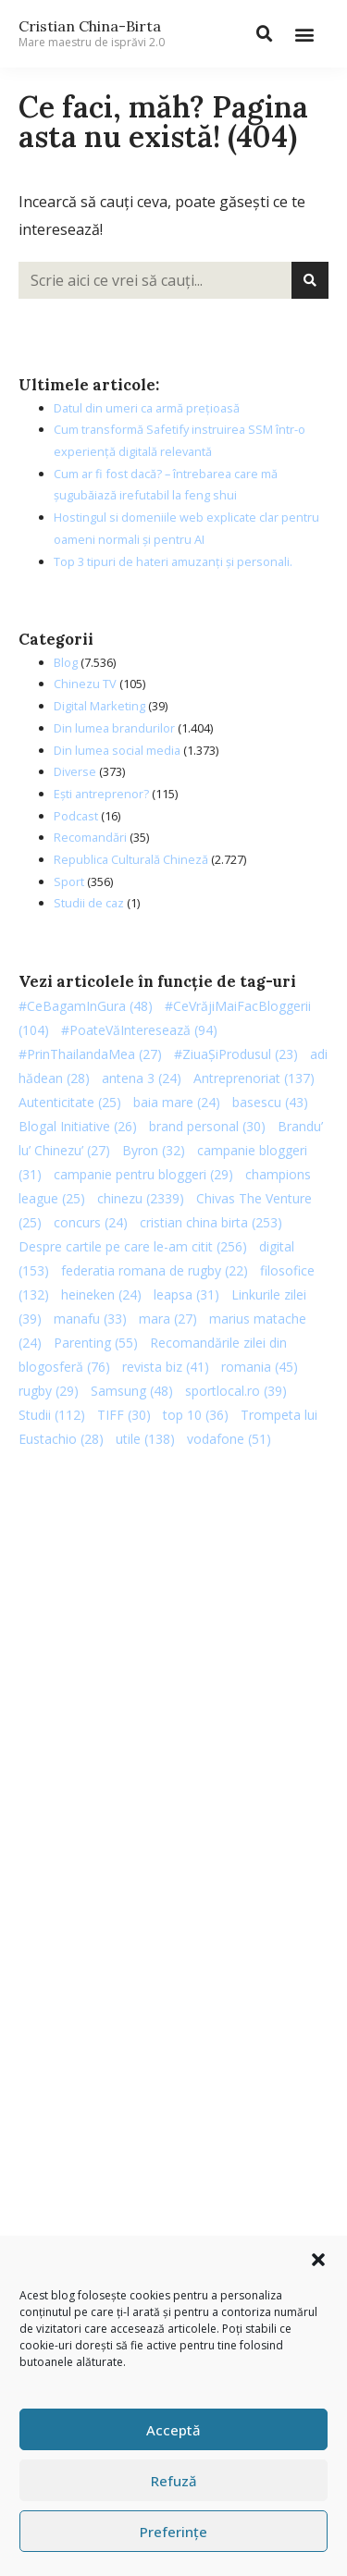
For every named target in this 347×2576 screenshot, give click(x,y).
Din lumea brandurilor (114, 728)
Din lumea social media (117, 750)
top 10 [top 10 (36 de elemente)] (196, 1415)
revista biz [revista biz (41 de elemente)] (165, 1366)
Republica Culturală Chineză (131, 859)
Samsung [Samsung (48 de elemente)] (132, 1390)
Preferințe (173, 2531)
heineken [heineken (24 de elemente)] (101, 1294)
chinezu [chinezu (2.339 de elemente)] (140, 1198)
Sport (69, 881)
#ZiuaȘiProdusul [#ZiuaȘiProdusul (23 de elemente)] (236, 1054)
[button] (318, 2259)
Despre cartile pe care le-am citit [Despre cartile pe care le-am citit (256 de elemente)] (133, 1246)
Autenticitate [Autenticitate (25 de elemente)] (70, 1102)
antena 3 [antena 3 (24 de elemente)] (141, 1078)
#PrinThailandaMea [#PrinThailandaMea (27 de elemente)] (90, 1054)
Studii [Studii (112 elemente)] (52, 1415)
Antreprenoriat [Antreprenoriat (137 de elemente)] (254, 1078)
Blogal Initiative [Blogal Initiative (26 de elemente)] (78, 1126)
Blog (66, 662)
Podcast (76, 815)
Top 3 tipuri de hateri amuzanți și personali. (173, 561)
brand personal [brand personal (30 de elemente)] (207, 1126)
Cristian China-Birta (92, 33)
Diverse (75, 771)
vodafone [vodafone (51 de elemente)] (229, 1439)
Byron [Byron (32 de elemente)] (153, 1150)
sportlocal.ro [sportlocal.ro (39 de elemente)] (236, 1390)
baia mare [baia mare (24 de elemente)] (176, 1102)
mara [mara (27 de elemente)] (168, 1318)
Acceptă (173, 2430)
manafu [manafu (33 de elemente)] (90, 1318)
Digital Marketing (99, 705)
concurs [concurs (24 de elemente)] (91, 1222)
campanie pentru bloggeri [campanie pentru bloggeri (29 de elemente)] (143, 1174)
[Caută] (309, 280)
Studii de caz (89, 902)
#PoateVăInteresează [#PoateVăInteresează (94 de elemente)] (139, 1030)
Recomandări (90, 837)
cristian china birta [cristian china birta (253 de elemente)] (211, 1222)
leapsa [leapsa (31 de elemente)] (186, 1294)
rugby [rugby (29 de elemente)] (49, 1390)
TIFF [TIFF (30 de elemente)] (124, 1415)
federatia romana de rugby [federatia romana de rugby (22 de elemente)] (154, 1270)
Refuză (174, 2480)
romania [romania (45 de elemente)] (259, 1366)
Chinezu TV (85, 683)
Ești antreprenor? (101, 793)
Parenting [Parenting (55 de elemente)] (96, 1342)
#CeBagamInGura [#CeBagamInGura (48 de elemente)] (86, 1006)
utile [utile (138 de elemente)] (145, 1439)
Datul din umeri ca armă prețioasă (147, 408)
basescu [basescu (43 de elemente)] (270, 1102)
